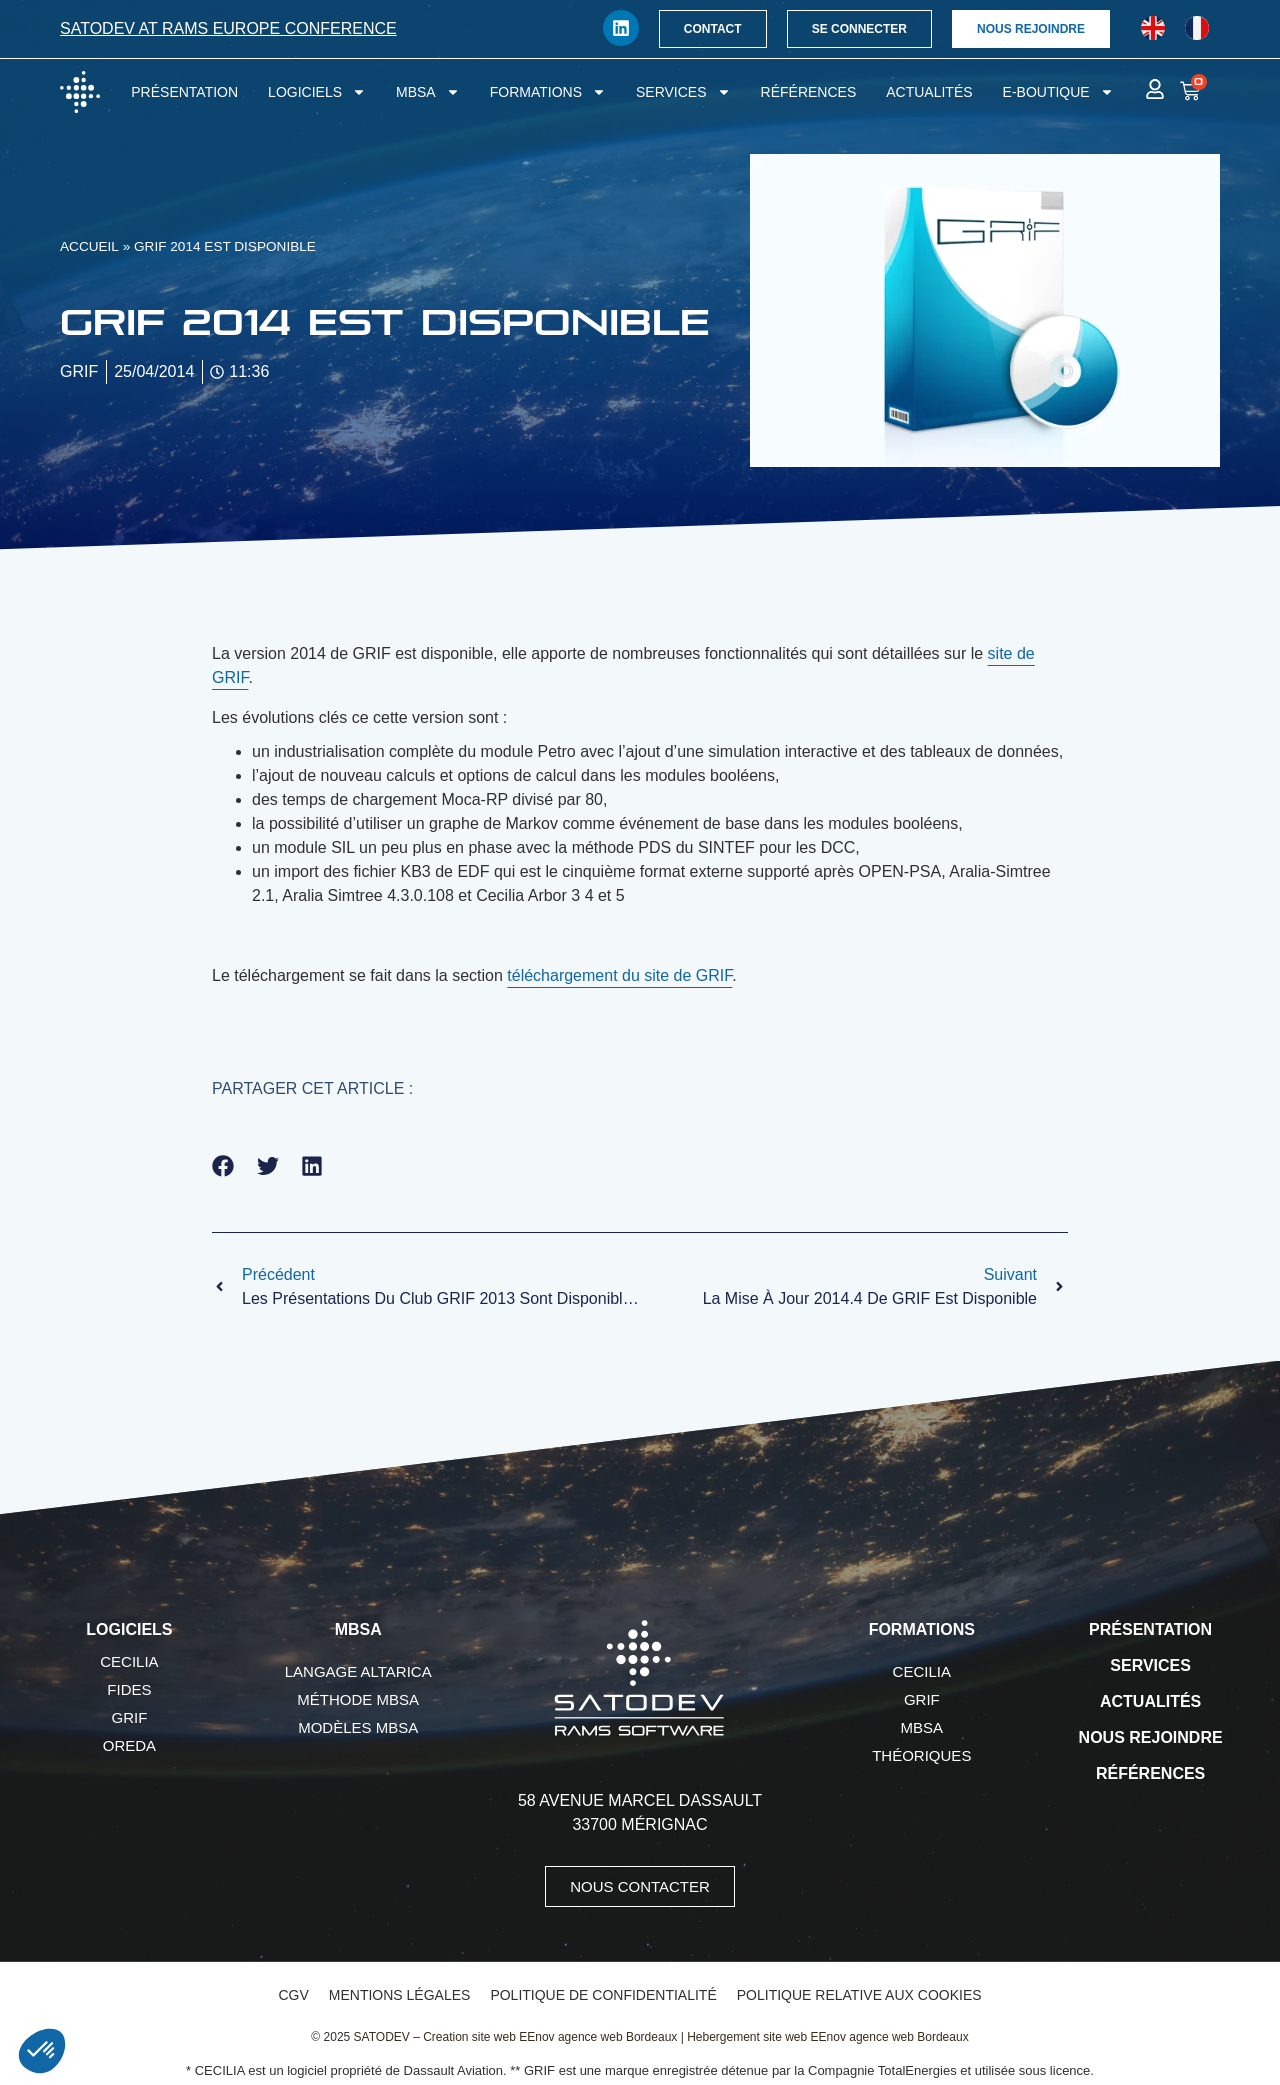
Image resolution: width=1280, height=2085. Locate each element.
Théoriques (921, 1755)
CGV (293, 1995)
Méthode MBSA (358, 1699)
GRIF (129, 1717)
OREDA (129, 1745)
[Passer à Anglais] (1153, 28)
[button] (223, 1166)
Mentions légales (400, 1995)
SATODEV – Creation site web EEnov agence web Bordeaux (516, 2037)
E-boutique (1058, 92)
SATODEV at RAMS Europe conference (228, 28)
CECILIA (129, 1661)
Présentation (184, 92)
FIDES (129, 1689)
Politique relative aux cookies (859, 1995)
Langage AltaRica (358, 1671)
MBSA (428, 92)
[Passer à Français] (1197, 28)
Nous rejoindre (1151, 1737)
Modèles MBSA (358, 1727)
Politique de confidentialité (603, 1995)
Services (683, 92)
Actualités (929, 92)
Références (809, 92)
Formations (548, 92)
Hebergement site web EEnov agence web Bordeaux (828, 2037)
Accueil (89, 246)
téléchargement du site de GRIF (619, 975)
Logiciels (317, 92)
